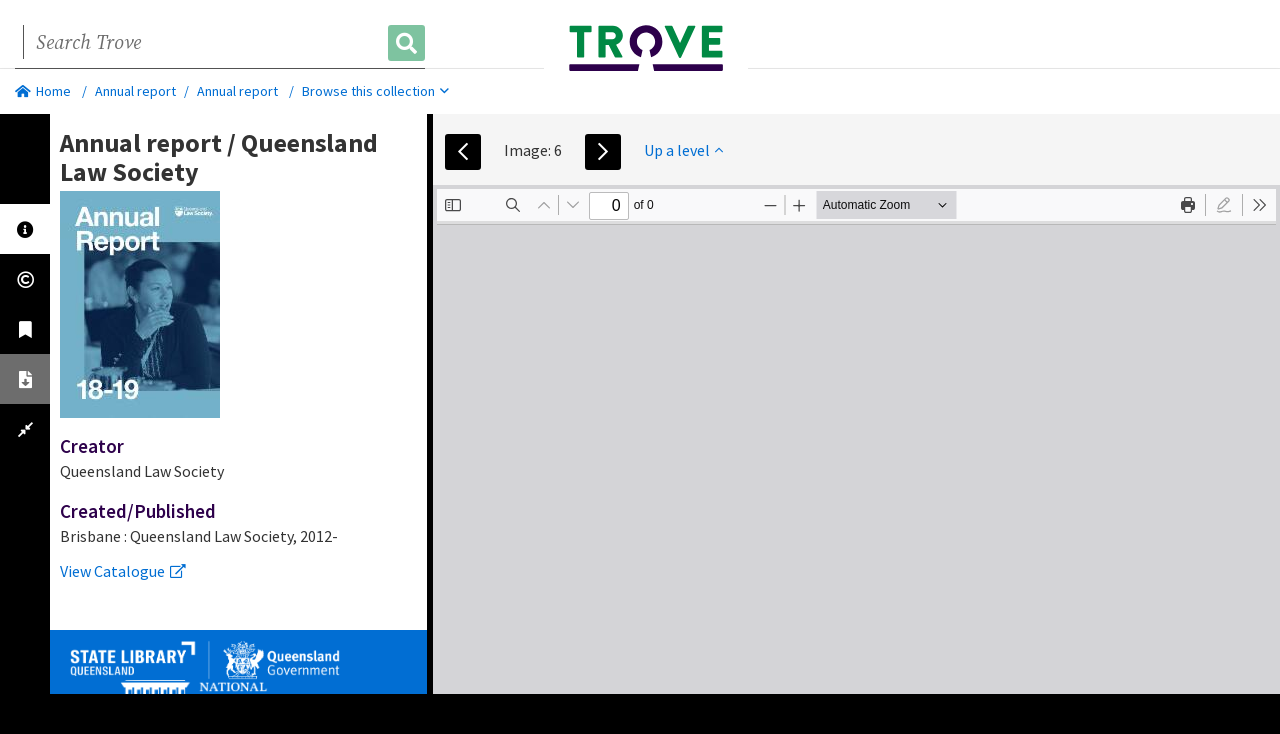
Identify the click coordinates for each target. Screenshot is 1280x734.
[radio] (1224, 205)
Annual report (135, 91)
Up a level (683, 150)
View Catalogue (123, 571)
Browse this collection (375, 91)
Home (43, 91)
